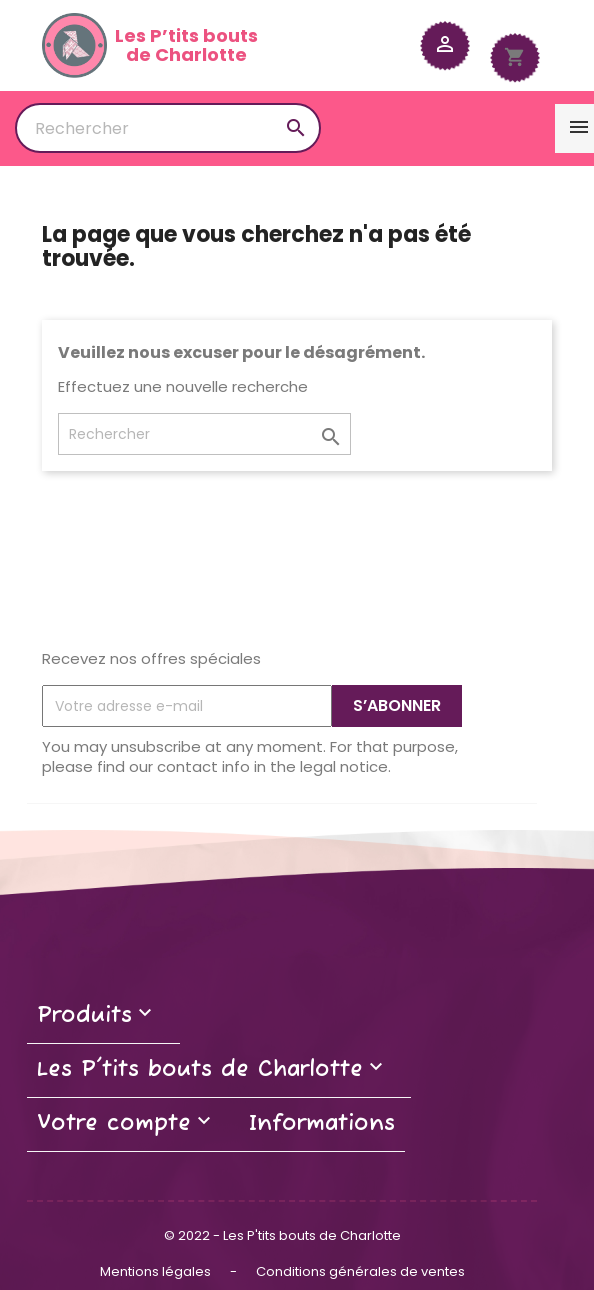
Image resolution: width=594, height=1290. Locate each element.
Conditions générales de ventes (360, 1271)
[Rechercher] (168, 128)
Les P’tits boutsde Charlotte (150, 45)
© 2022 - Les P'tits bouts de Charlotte (282, 1235)
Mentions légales (157, 1271)
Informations (322, 1124)
